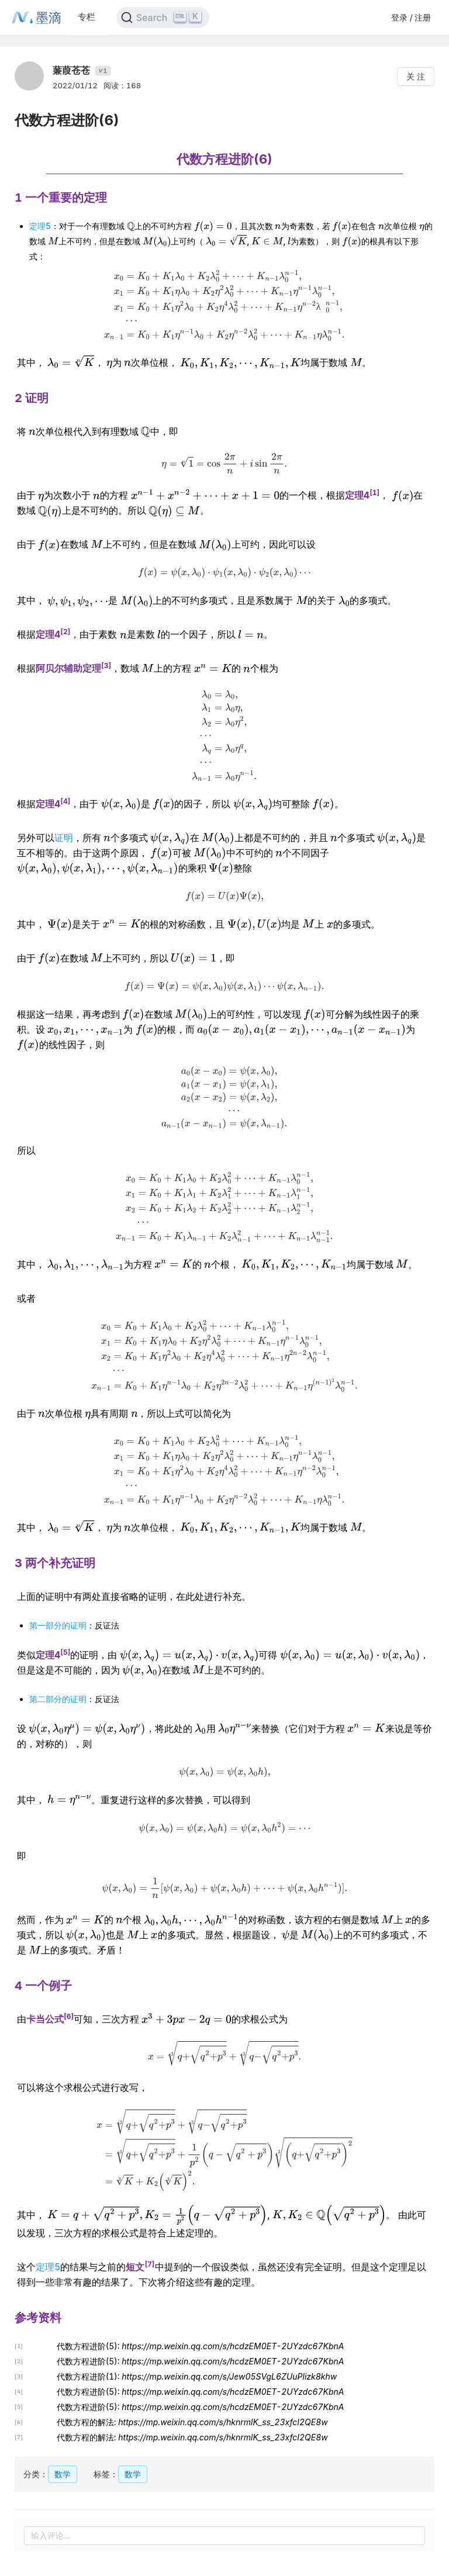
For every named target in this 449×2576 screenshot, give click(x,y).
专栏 (86, 16)
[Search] (162, 17)
